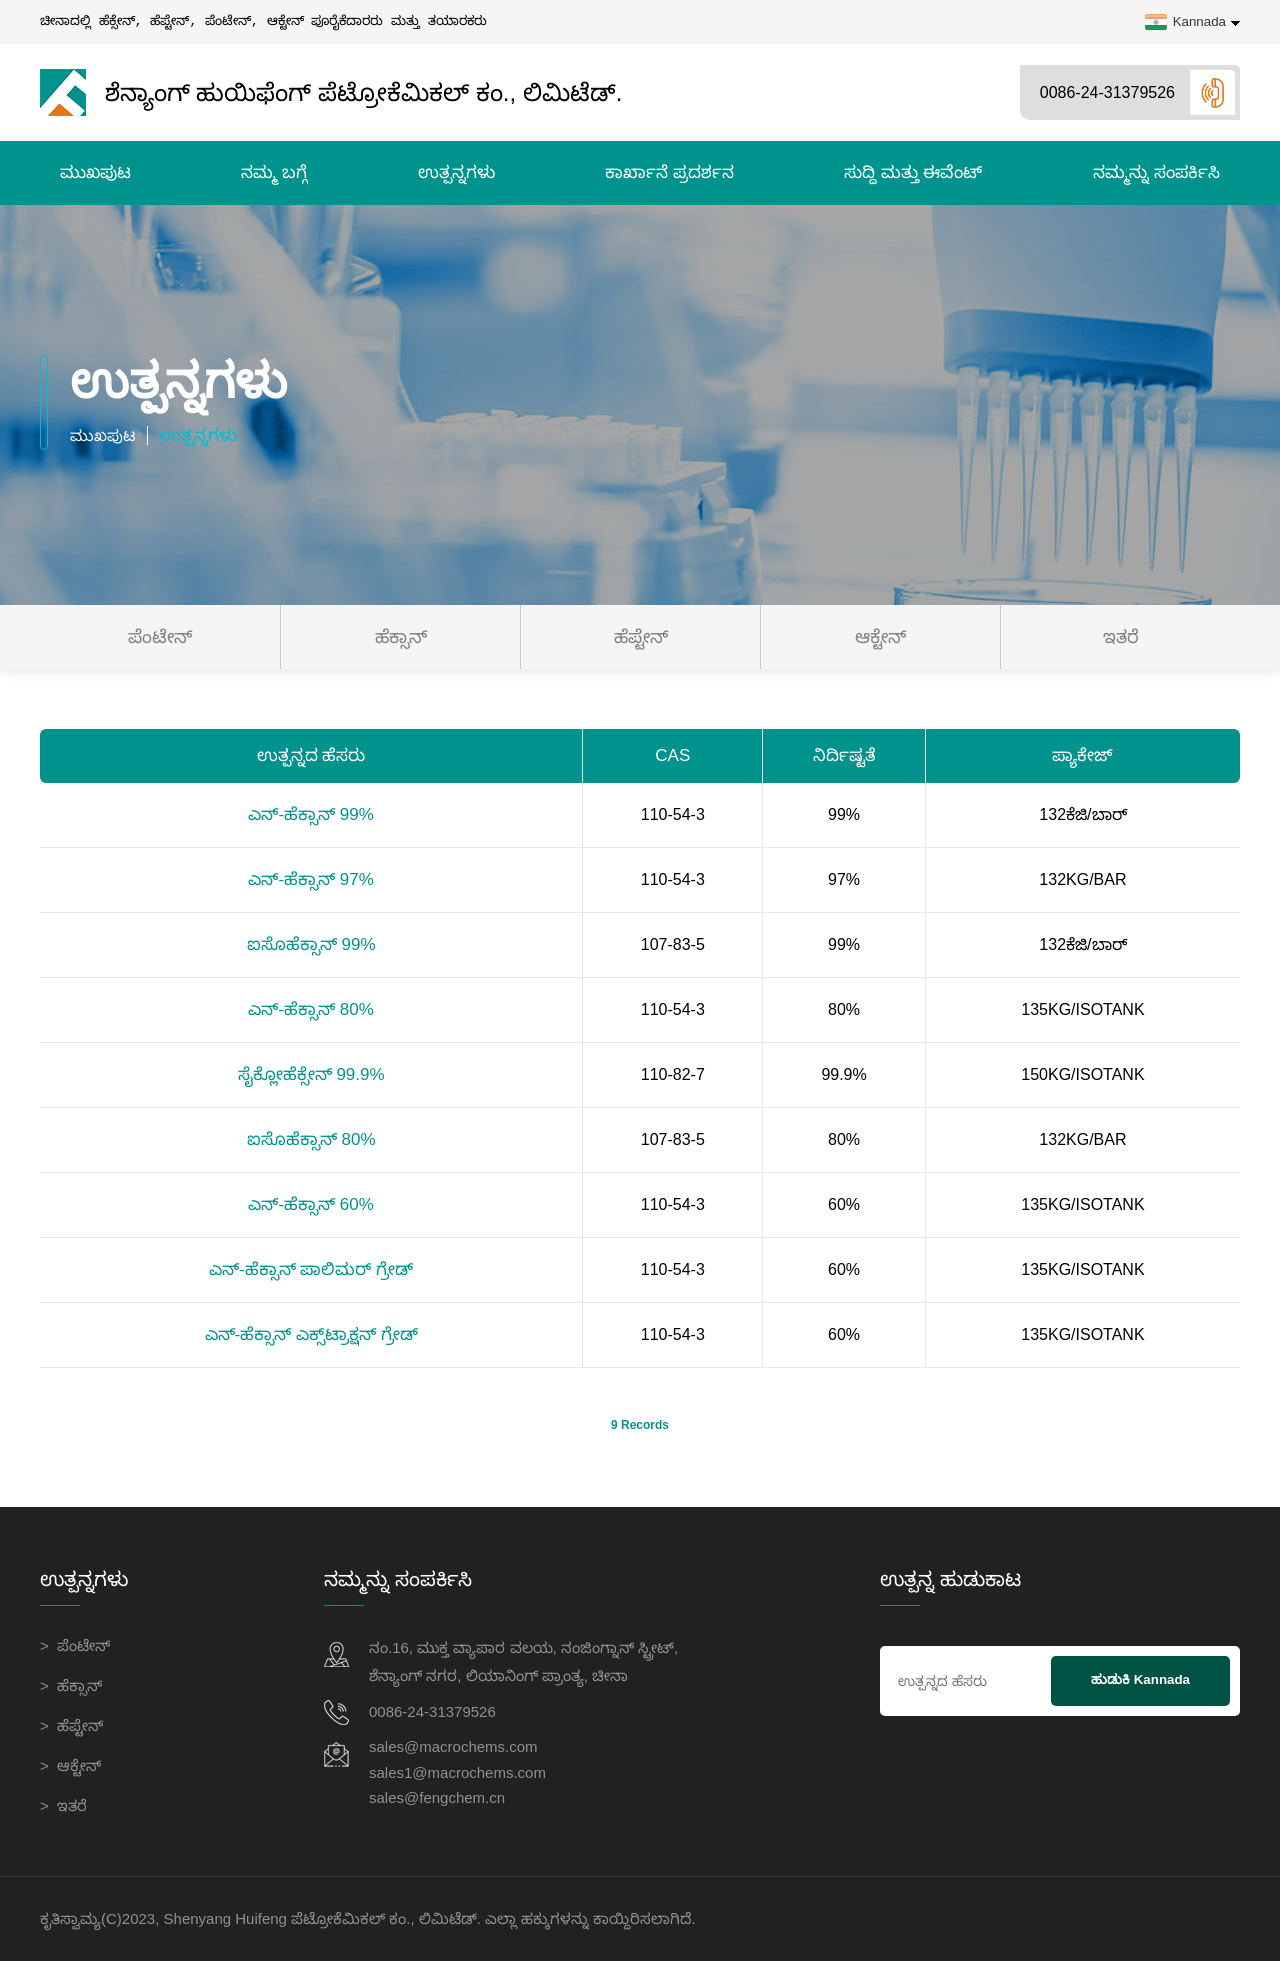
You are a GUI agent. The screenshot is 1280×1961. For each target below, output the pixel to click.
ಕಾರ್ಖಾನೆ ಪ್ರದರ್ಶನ (669, 172)
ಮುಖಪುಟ (95, 172)
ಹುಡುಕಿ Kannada (1140, 1679)
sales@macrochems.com (453, 1747)
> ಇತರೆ (63, 1805)
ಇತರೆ (1121, 637)
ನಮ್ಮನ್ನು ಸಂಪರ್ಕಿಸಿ (1156, 172)
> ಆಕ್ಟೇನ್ (70, 1765)
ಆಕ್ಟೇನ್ (880, 637)
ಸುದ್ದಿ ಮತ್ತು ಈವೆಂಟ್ (913, 172)
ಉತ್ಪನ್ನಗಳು (456, 172)
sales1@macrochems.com (457, 1775)
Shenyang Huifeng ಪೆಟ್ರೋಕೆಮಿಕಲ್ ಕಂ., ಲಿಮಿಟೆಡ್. (322, 1918)
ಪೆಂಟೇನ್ (160, 637)
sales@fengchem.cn (437, 1803)
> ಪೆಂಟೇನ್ (75, 1645)
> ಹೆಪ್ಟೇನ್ (71, 1725)
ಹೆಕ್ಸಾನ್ (401, 637)
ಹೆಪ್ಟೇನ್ (641, 637)
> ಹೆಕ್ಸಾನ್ (71, 1685)
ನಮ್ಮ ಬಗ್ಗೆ (274, 172)
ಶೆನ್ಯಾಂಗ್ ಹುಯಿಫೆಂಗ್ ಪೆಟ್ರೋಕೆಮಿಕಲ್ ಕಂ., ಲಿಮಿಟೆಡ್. (331, 92)
